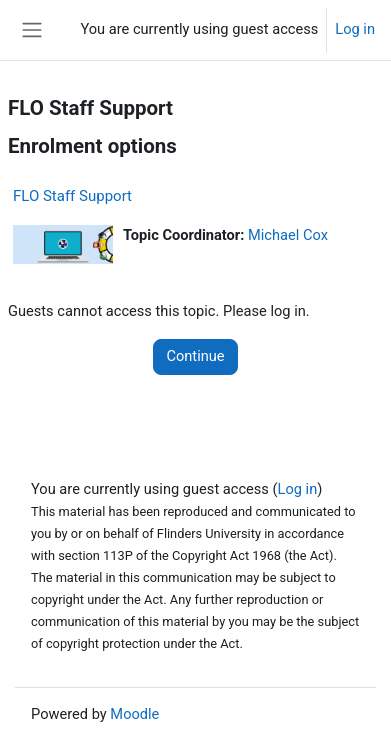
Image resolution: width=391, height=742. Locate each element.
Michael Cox (288, 235)
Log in (355, 29)
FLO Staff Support (72, 196)
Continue (195, 356)
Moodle (134, 714)
